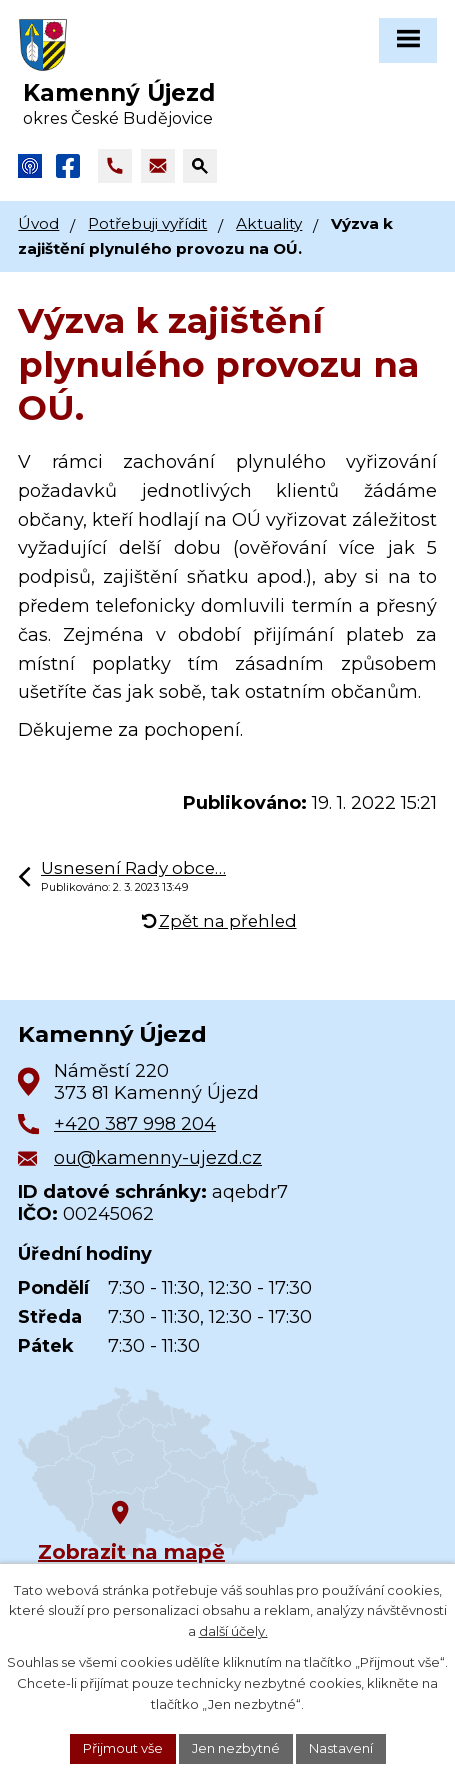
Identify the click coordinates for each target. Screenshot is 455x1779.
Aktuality (269, 223)
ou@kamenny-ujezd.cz (158, 1158)
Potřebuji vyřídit (147, 223)
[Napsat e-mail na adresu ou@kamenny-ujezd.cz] (158, 166)
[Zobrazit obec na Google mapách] (168, 1473)
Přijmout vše (123, 1748)
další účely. (233, 1632)
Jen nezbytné (236, 1748)
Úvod (38, 223)
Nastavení (341, 1748)
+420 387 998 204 (135, 1124)
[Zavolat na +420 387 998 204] (115, 166)
